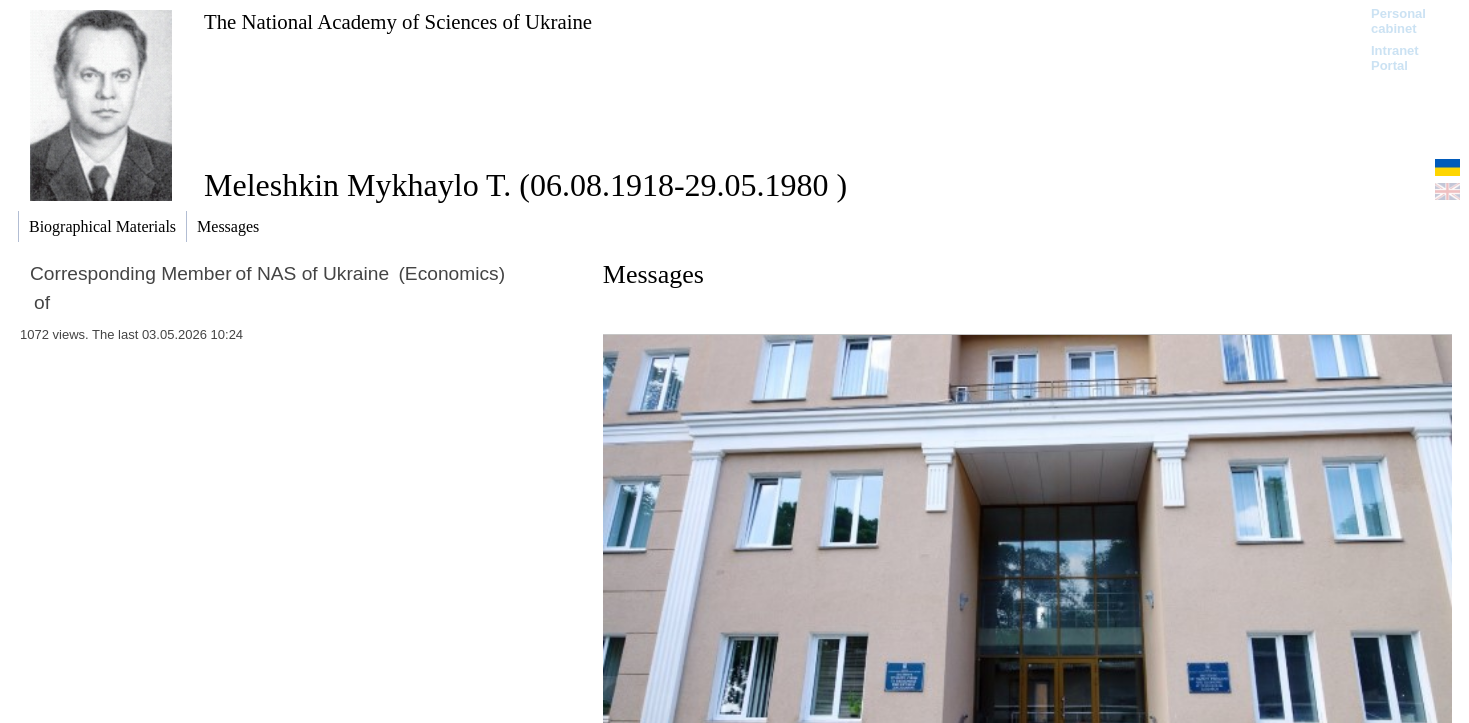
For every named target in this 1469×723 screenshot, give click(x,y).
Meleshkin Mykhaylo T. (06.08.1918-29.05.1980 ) (525, 185)
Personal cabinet (1398, 21)
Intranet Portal (1395, 58)
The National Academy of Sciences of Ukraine (398, 21)
